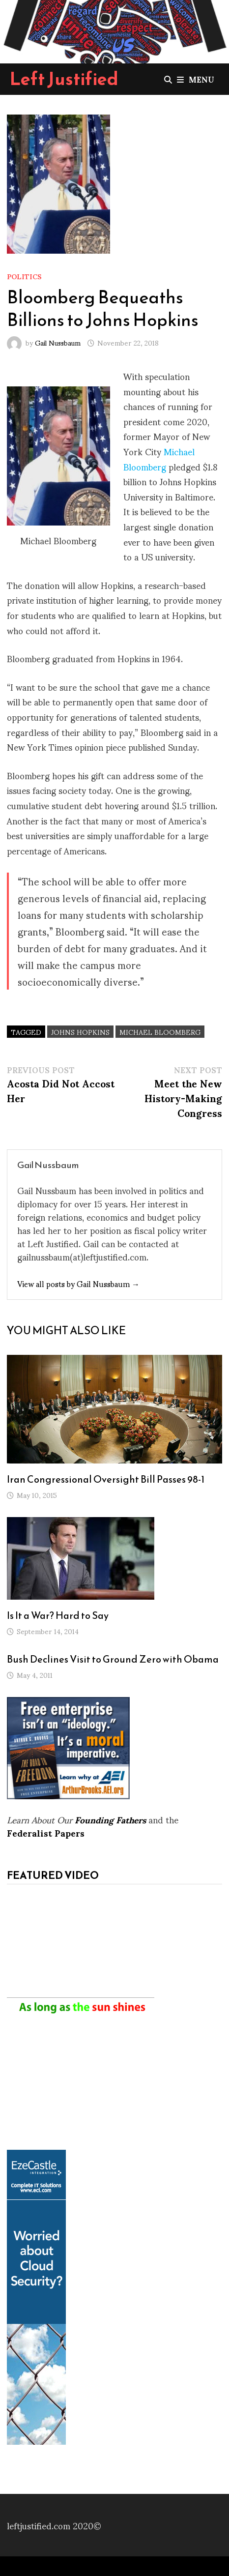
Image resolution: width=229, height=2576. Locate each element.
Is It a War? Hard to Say (58, 1615)
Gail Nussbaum (58, 342)
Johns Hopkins (80, 1031)
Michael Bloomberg (159, 458)
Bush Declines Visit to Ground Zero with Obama (113, 1659)
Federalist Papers (46, 1832)
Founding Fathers (110, 1819)
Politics (24, 276)
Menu (195, 78)
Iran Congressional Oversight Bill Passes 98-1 (105, 1479)
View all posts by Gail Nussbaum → (78, 1283)
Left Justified (64, 78)
